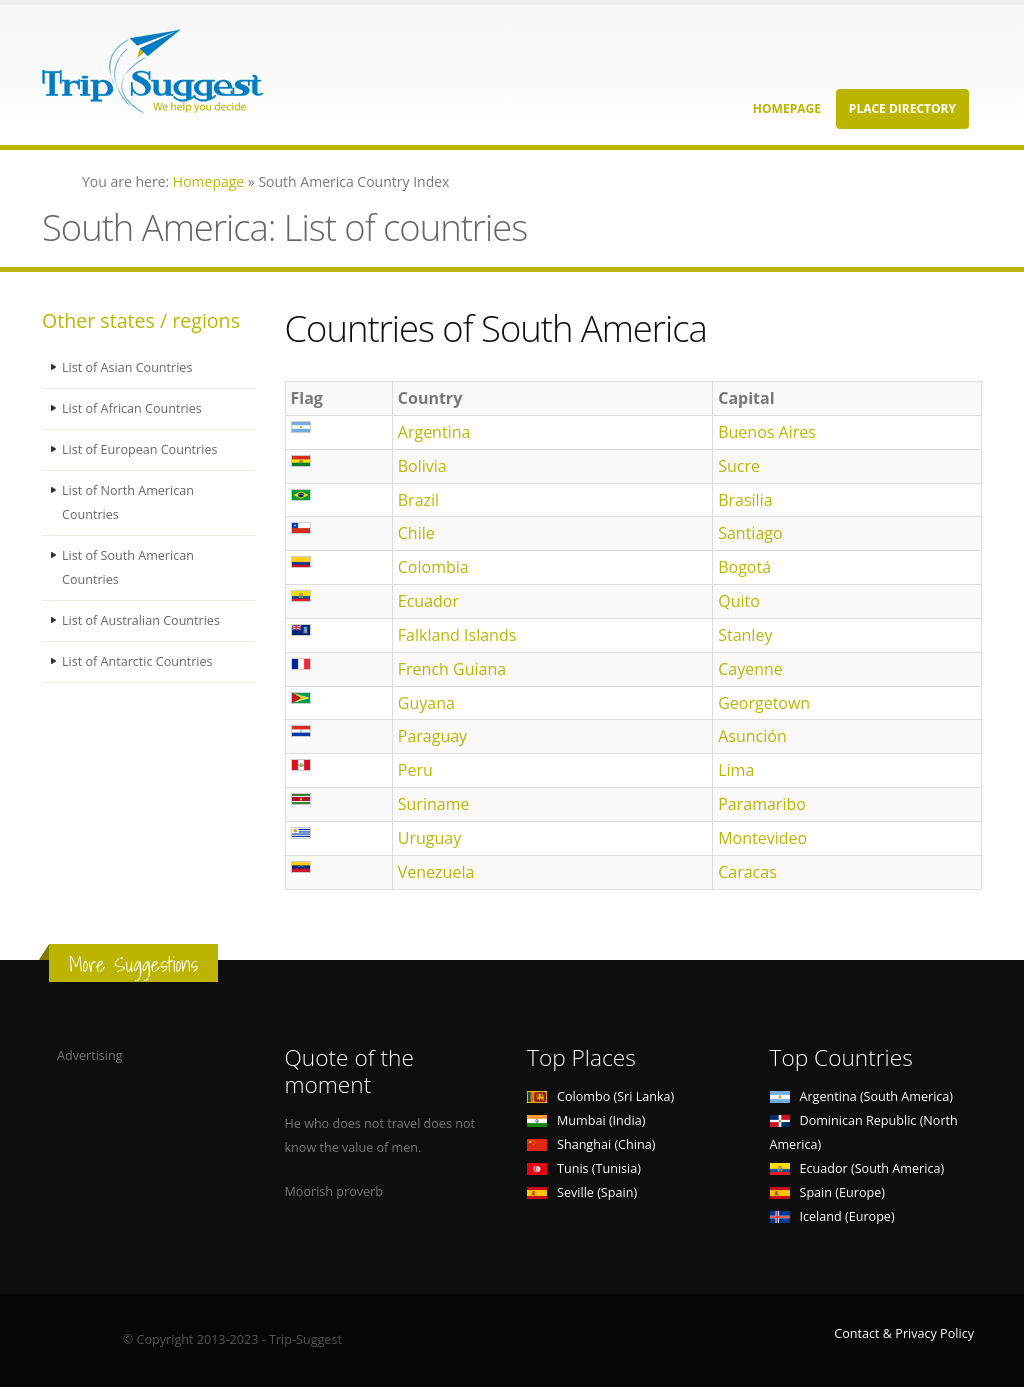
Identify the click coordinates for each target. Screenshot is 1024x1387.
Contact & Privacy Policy (904, 1333)
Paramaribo (762, 804)
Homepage (787, 108)
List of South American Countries (128, 567)
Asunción (752, 736)
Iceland (832, 1216)
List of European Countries (140, 449)
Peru (415, 770)
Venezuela (436, 872)
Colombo (600, 1096)
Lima (736, 770)
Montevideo (762, 838)
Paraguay (432, 736)
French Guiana (452, 669)
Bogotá (744, 567)
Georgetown (764, 703)
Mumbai (586, 1120)
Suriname (434, 804)
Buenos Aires (767, 432)
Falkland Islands (457, 635)
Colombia (433, 567)
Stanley (745, 635)
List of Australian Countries (141, 620)
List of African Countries (132, 408)
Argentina (434, 432)
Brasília (745, 500)
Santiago (750, 533)
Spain (827, 1192)
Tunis (584, 1168)
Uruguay (429, 838)
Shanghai (591, 1144)
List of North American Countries (128, 502)
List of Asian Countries (127, 367)
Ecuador (428, 601)
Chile (416, 533)
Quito (739, 601)
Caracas (747, 872)
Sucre (739, 466)
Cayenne (750, 669)
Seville (582, 1192)
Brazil (418, 500)
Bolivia (422, 466)
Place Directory (902, 108)
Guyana (426, 703)
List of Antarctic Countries (137, 661)
